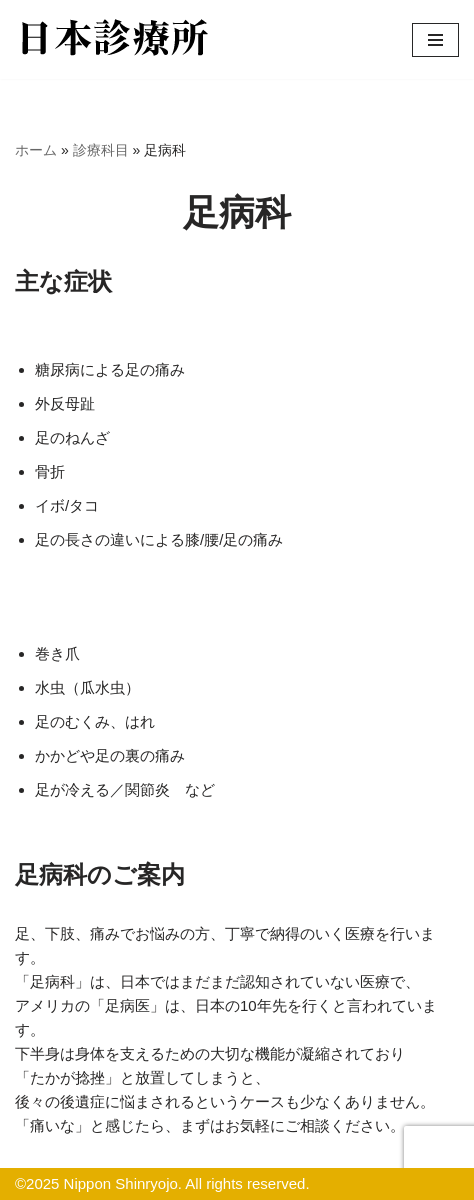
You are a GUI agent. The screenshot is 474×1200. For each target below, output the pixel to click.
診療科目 (101, 150)
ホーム (36, 150)
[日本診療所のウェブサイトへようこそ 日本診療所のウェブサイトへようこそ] (115, 39)
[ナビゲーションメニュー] (435, 40)
